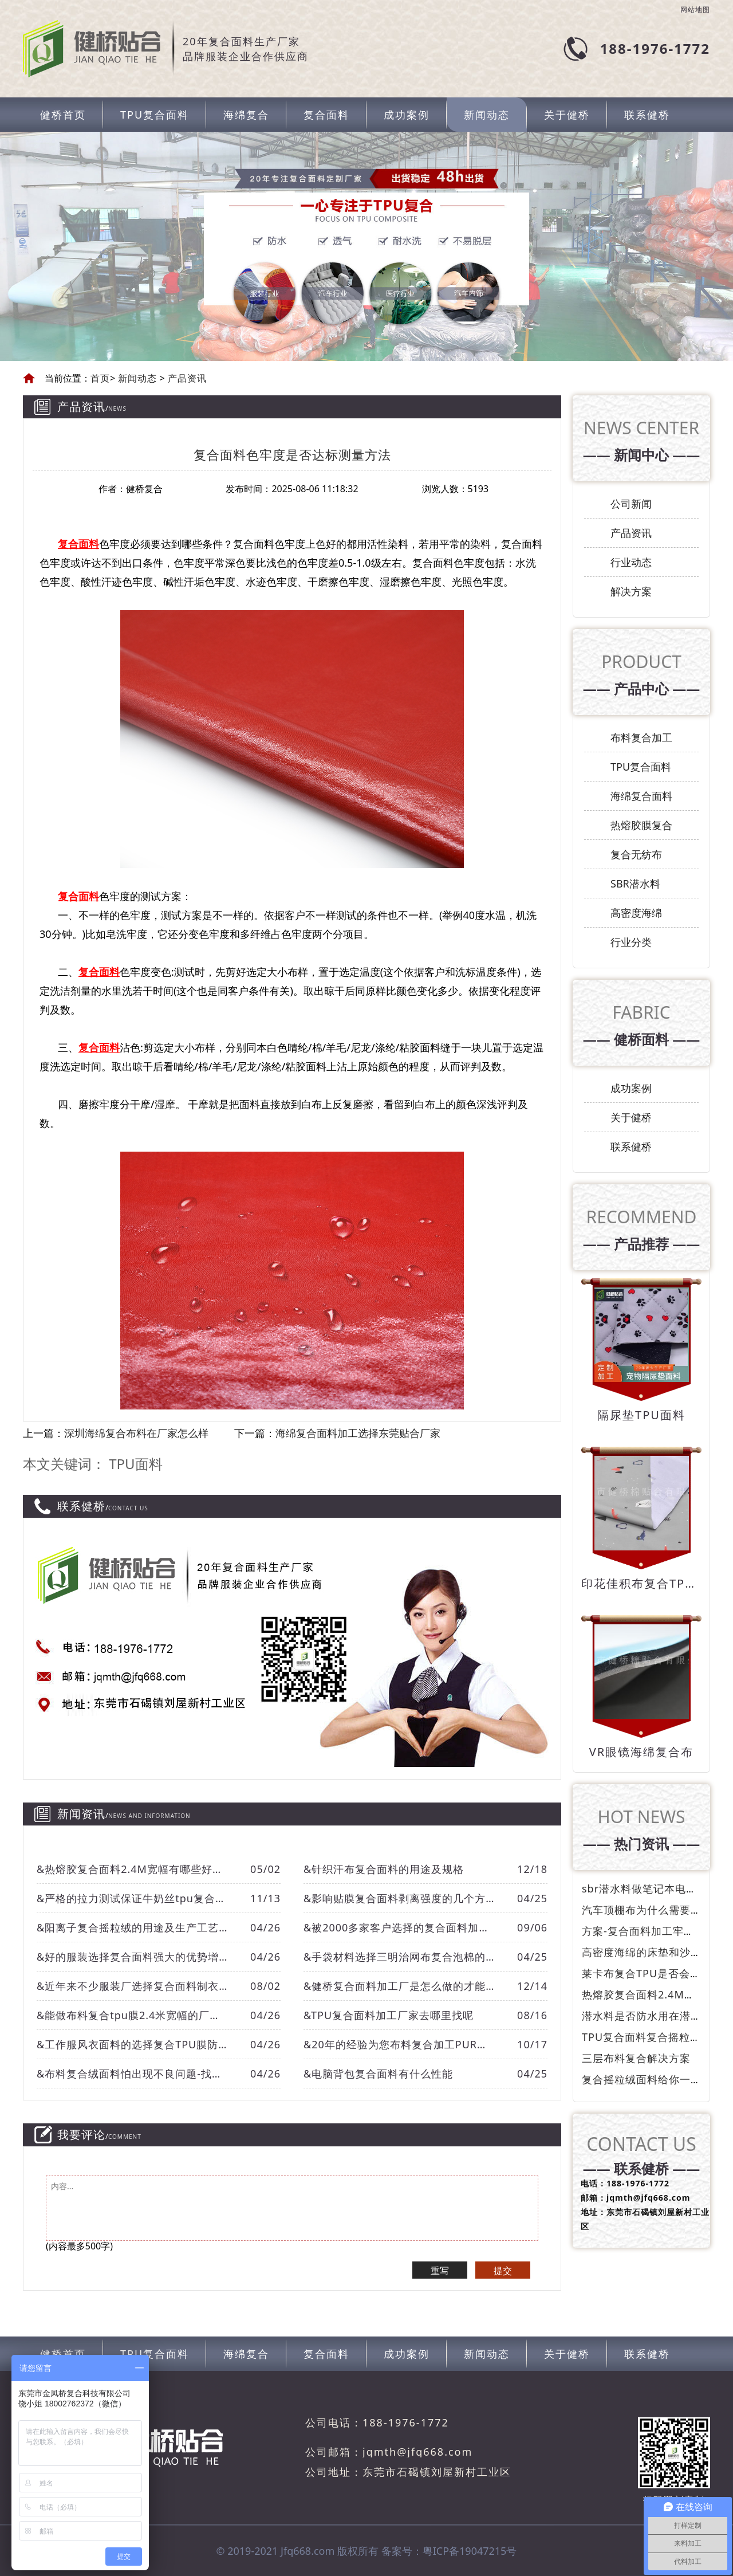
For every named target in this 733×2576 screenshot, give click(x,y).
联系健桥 (647, 114)
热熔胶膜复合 (641, 825)
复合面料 (326, 114)
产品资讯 (186, 378)
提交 (503, 2270)
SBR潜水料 (635, 883)
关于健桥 (567, 114)
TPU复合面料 (154, 114)
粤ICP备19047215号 (470, 2551)
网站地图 (695, 10)
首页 (100, 378)
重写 (440, 2270)
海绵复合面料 (641, 796)
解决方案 (631, 591)
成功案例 (406, 114)
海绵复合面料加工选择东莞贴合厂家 (357, 1433)
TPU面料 (135, 1463)
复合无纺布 (636, 854)
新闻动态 (487, 114)
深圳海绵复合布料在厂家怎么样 (136, 1433)
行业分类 (631, 942)
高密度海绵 (636, 913)
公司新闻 (631, 504)
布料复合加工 (641, 737)
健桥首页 (63, 114)
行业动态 (631, 562)
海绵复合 (246, 114)
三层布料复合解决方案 (636, 2058)
